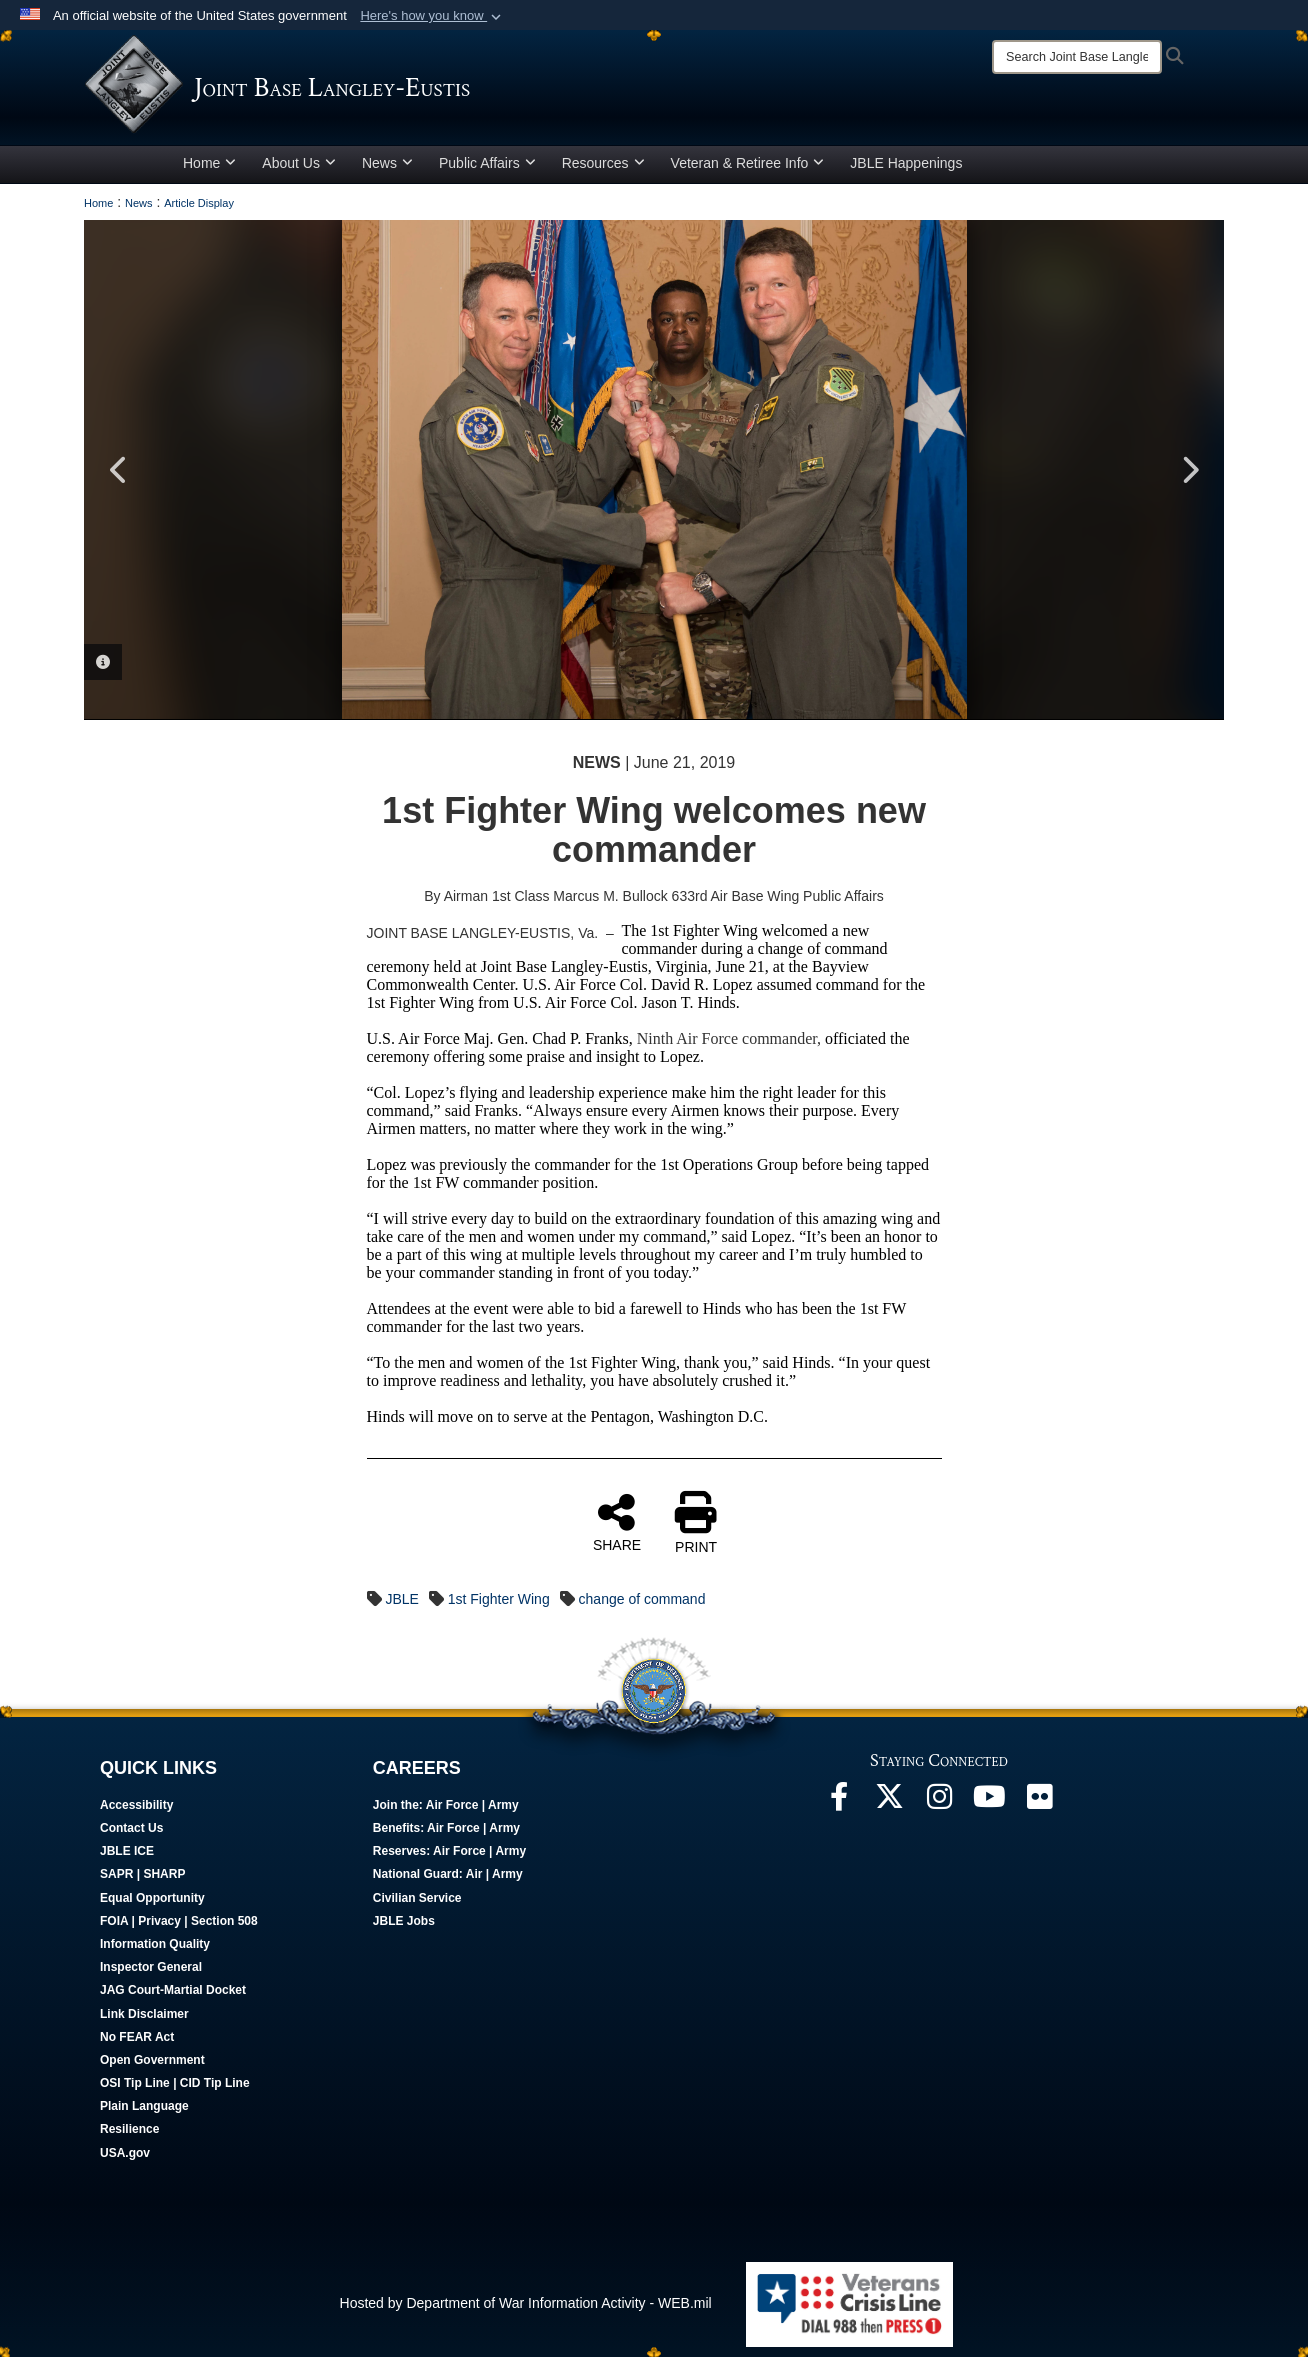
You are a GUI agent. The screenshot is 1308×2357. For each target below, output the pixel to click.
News (387, 163)
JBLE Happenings (906, 163)
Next (1189, 470)
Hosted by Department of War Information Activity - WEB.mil (526, 2303)
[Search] (1077, 57)
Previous (119, 470)
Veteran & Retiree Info (748, 163)
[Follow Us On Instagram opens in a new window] (939, 1802)
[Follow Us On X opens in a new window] (889, 1802)
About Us (299, 163)
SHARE (617, 1522)
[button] (432, 16)
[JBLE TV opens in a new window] (989, 1802)
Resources (603, 163)
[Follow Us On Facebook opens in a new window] (839, 1802)
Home (209, 163)
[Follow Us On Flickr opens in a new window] (1039, 1802)
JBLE (401, 1599)
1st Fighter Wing (499, 1599)
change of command (642, 1599)
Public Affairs (487, 163)
